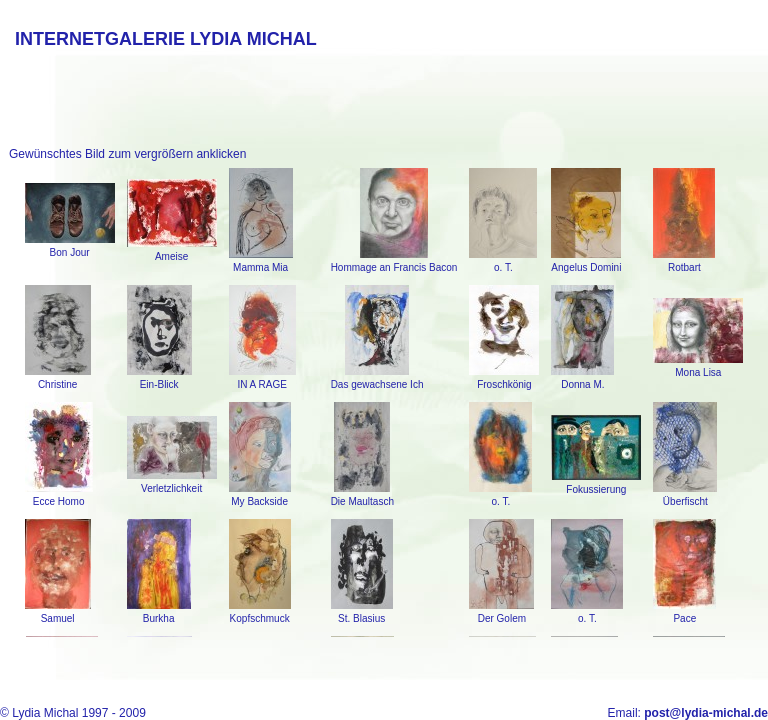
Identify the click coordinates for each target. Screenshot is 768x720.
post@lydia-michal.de (706, 713)
